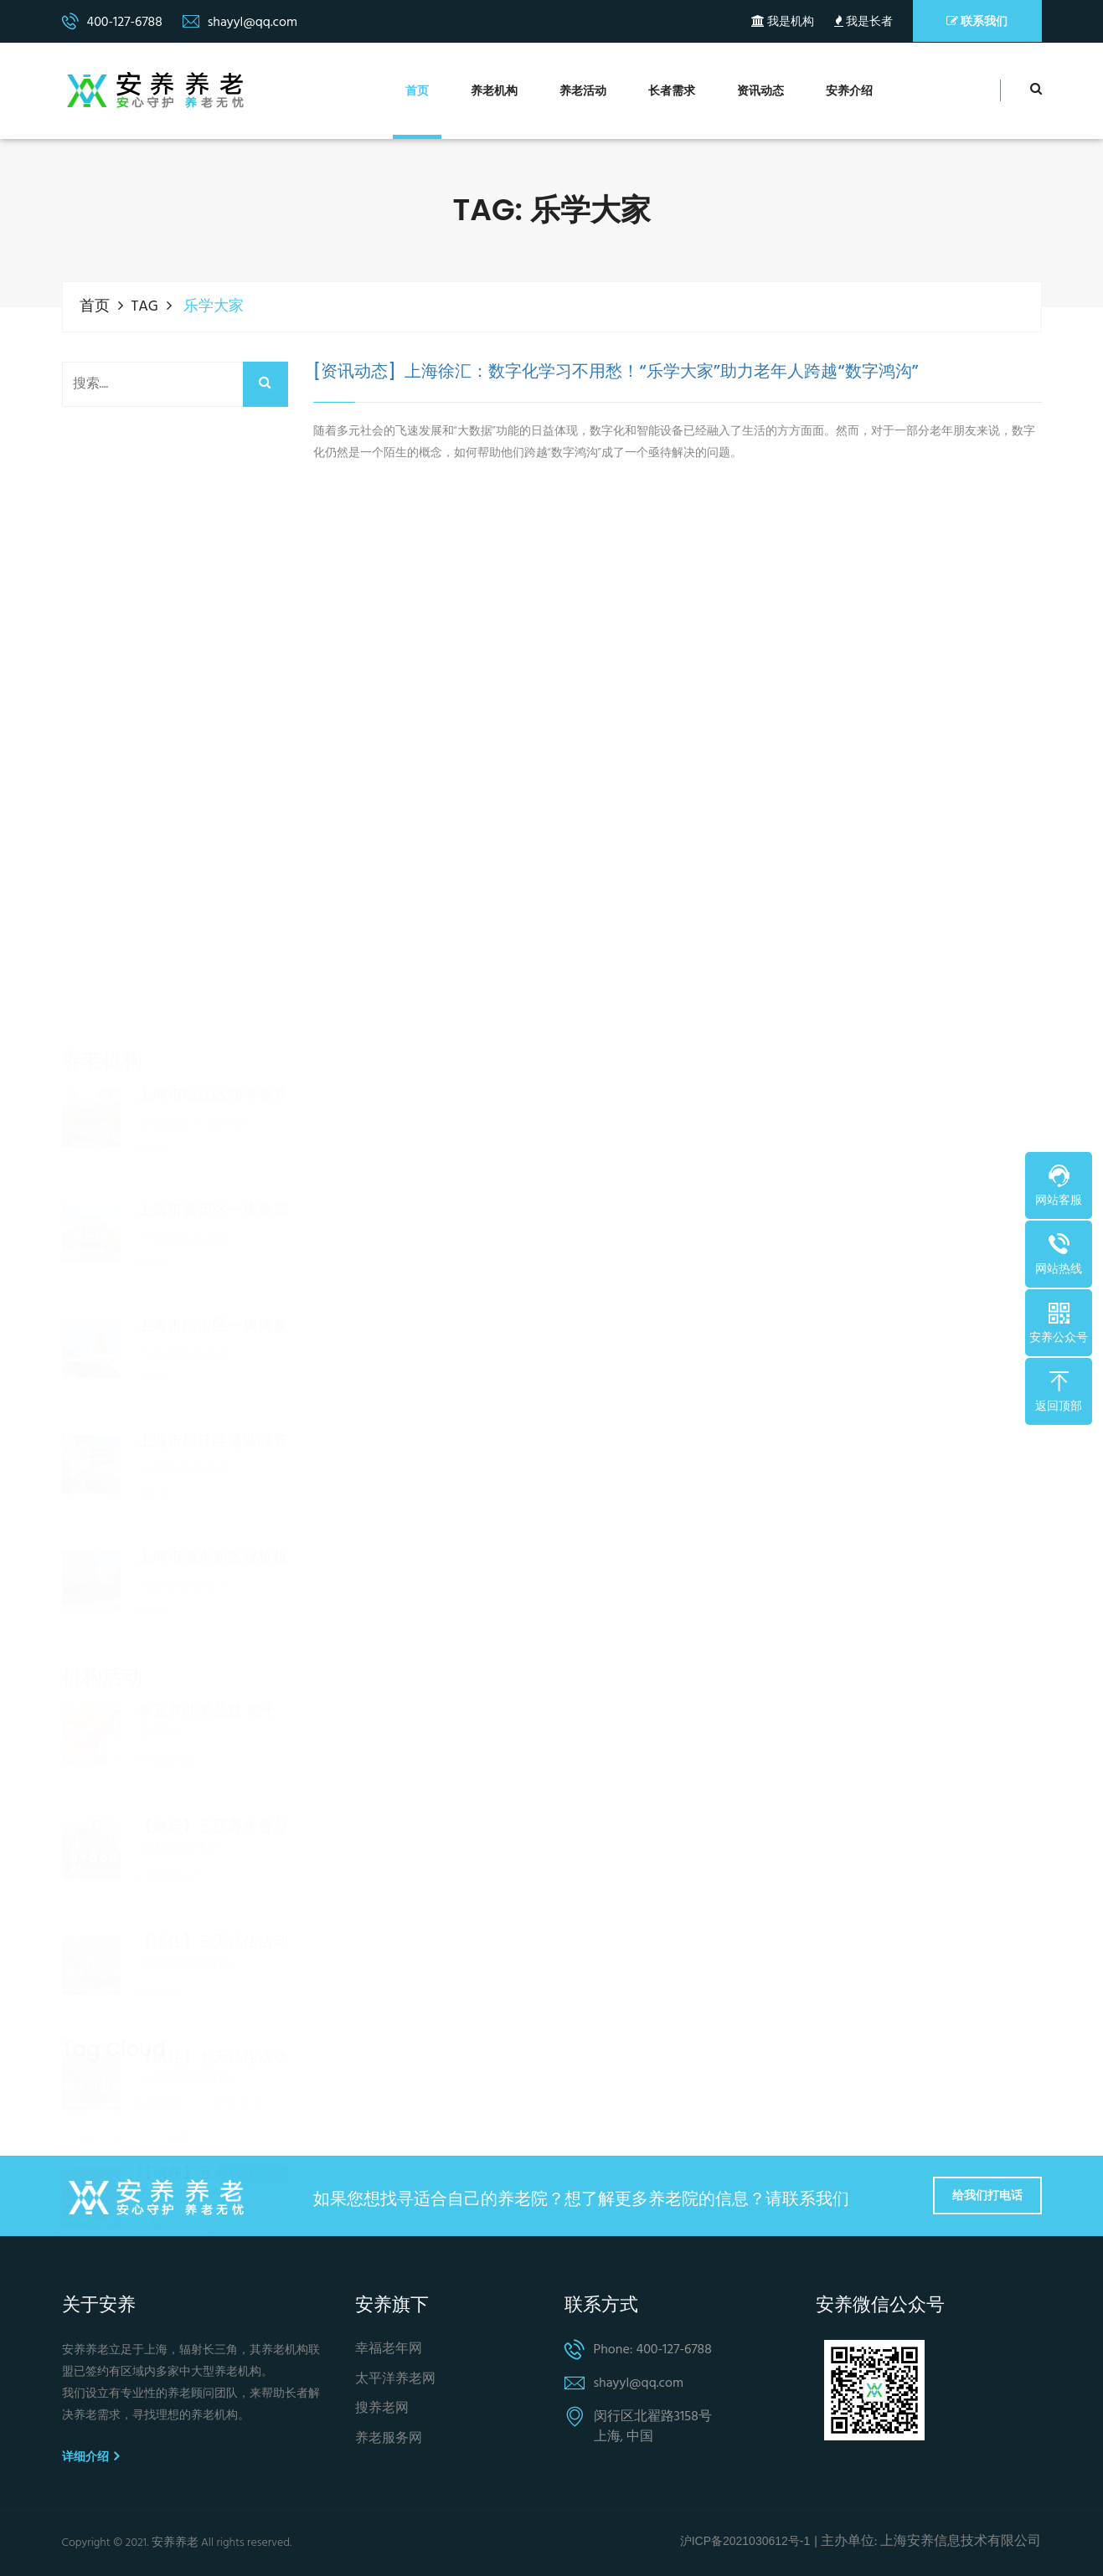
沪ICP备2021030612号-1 (745, 2541)
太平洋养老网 (395, 2379)
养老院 (174, 2055)
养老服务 (156, 2020)
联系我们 (977, 21)
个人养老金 (106, 2126)
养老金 (187, 2126)
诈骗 (168, 2231)
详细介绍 (90, 2456)
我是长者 (863, 22)
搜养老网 (382, 2409)
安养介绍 (849, 91)
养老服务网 (388, 2439)
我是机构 (782, 22)
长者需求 (671, 91)
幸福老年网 (388, 2349)
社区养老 (100, 2055)
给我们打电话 (987, 2195)
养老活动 (582, 91)
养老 (87, 2020)
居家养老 (238, 2020)
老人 (250, 2126)
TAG (144, 307)
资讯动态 (760, 91)
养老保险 (181, 2090)
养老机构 (494, 91)
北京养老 (238, 2231)
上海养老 (100, 2231)
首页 (417, 91)
